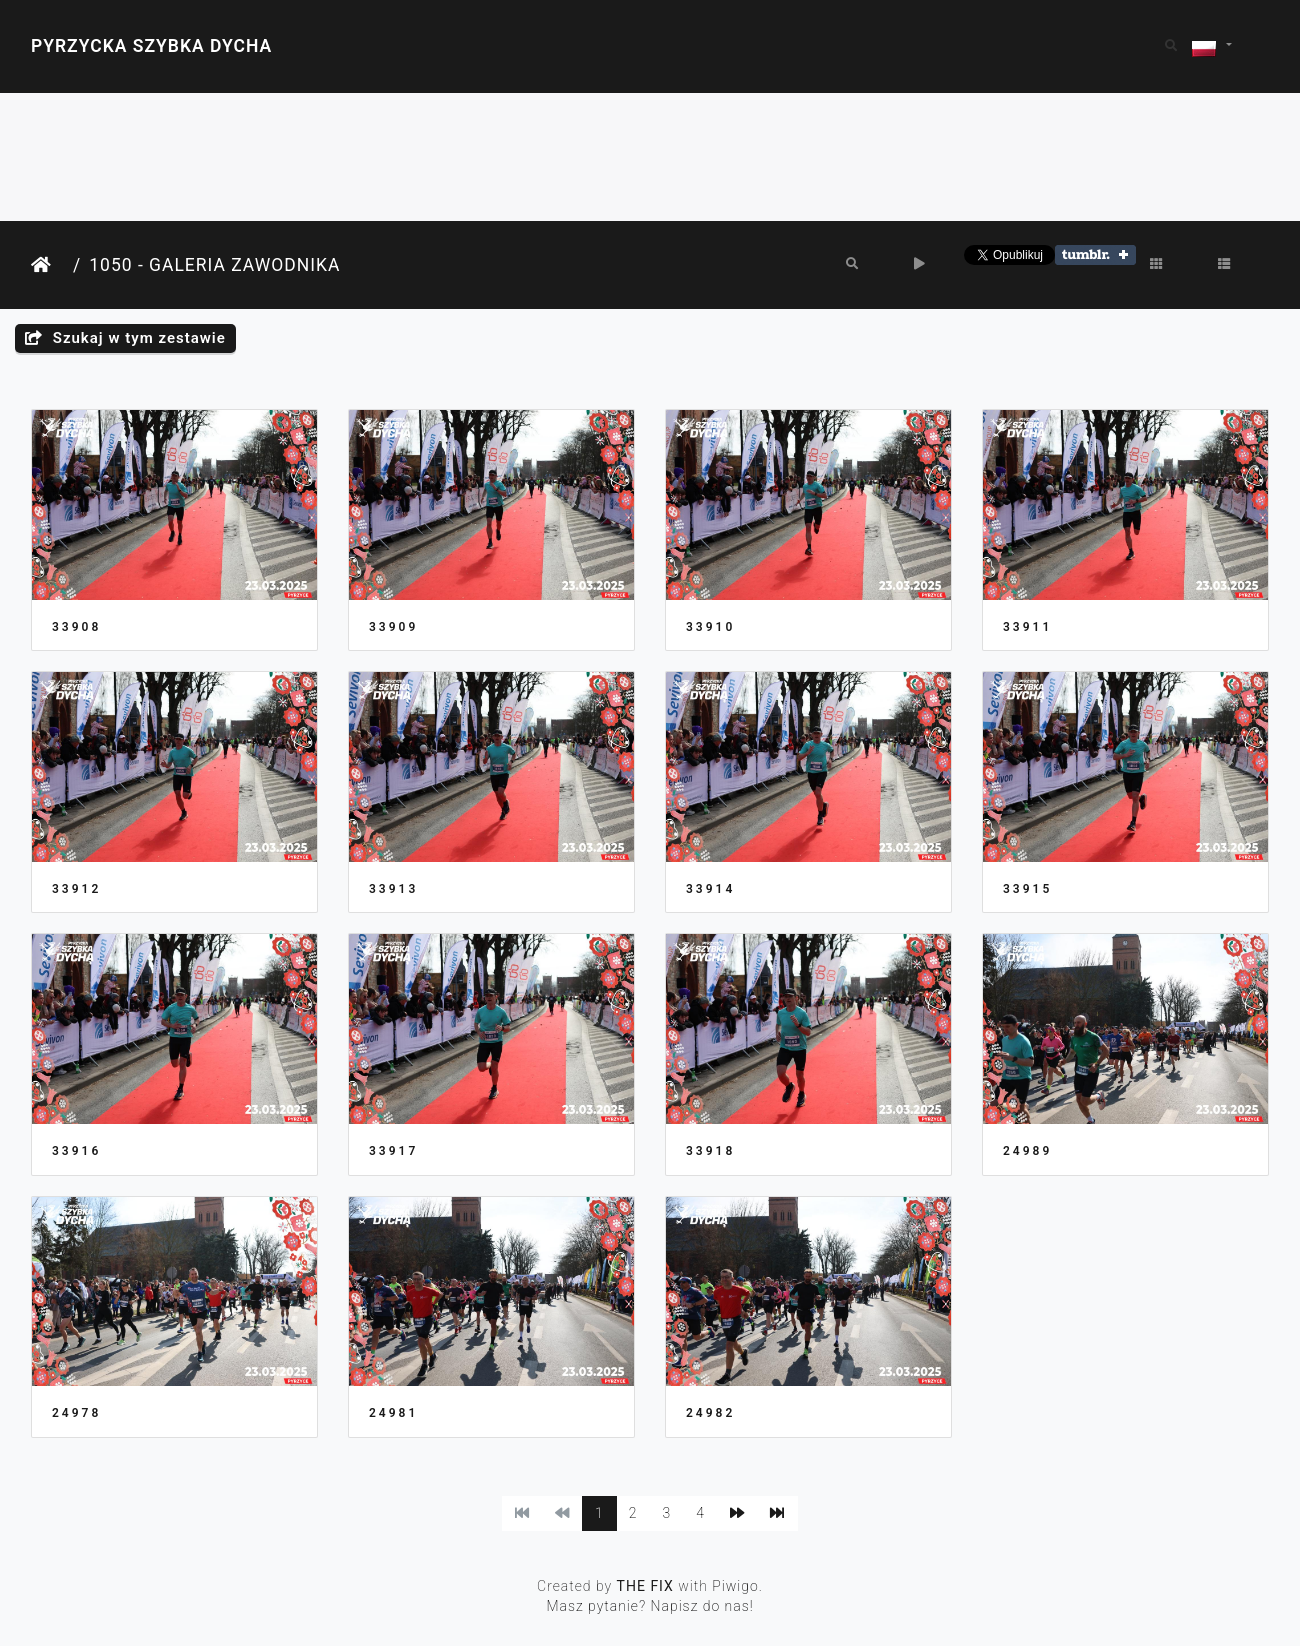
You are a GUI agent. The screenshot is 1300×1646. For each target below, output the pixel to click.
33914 (710, 889)
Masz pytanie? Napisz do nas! (649, 1606)
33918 (710, 1151)
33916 (76, 1151)
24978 (76, 1413)
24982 (710, 1413)
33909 (393, 627)
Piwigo (735, 1586)
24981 (393, 1413)
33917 (393, 1151)
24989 (1027, 1151)
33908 (76, 627)
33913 (393, 889)
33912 (76, 889)
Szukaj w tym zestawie (125, 338)
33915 (1027, 889)
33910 (710, 627)
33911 (1027, 627)
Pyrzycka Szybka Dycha (151, 46)
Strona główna (48, 265)
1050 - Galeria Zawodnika (214, 265)
